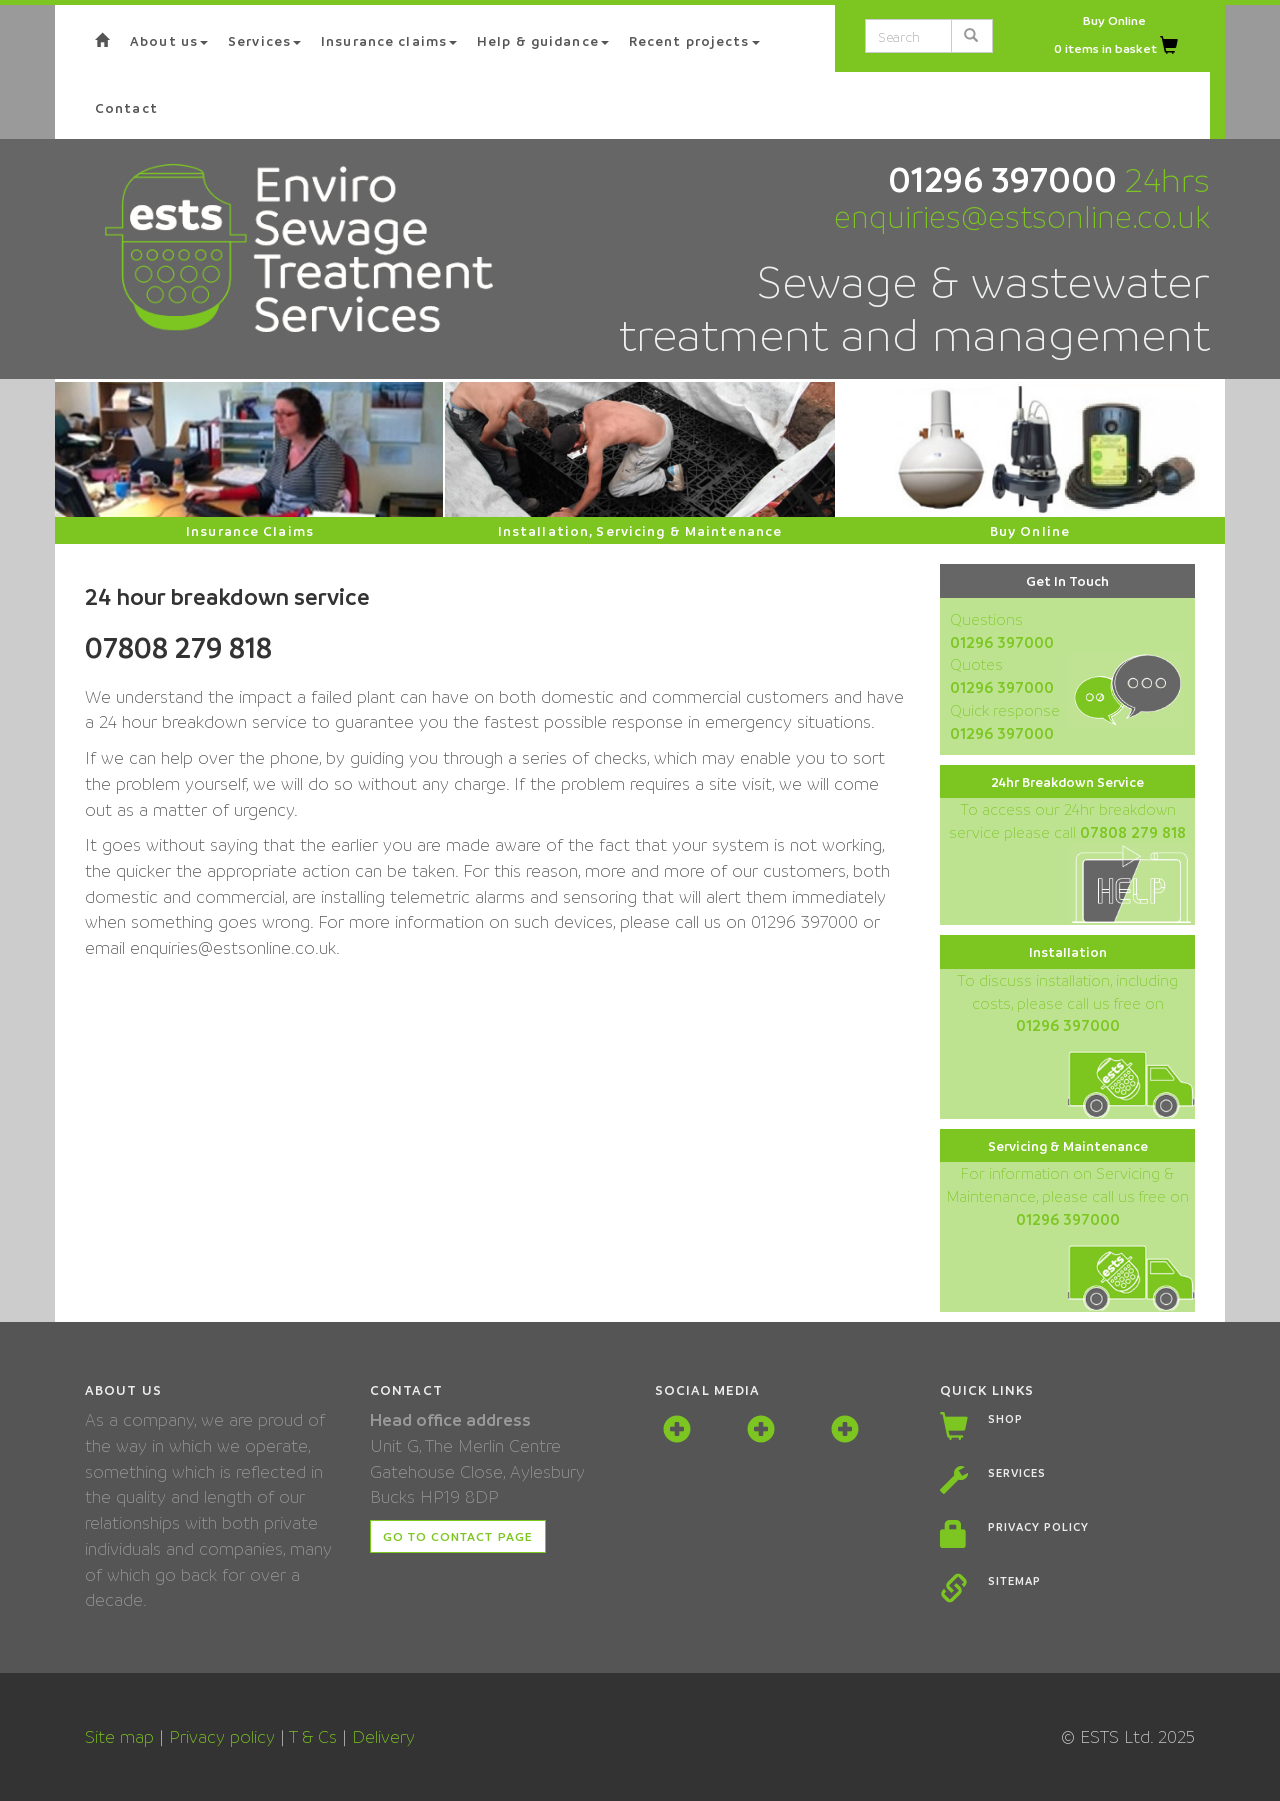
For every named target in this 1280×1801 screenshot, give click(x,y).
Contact (126, 107)
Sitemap (1014, 1580)
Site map (119, 1736)
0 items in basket (1116, 48)
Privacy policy (1038, 1526)
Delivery (383, 1736)
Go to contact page (458, 1536)
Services (1017, 1472)
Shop (1005, 1418)
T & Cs (313, 1736)
